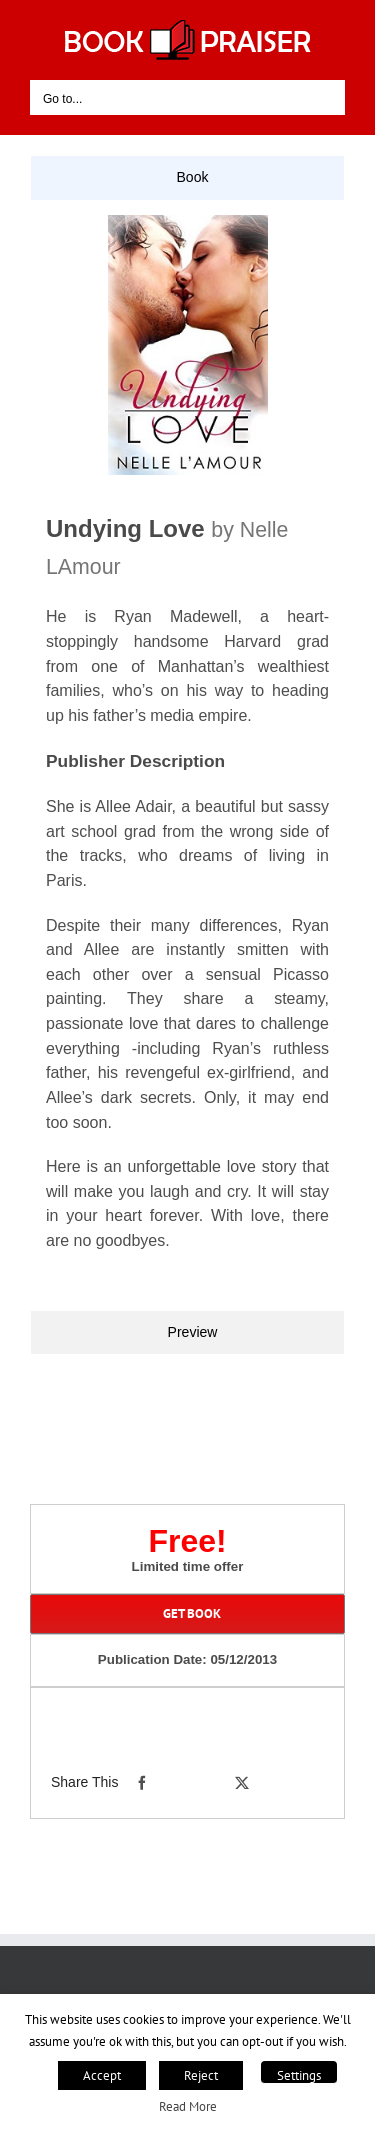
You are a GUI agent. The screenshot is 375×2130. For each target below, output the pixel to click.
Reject (201, 2075)
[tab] (187, 178)
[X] (242, 1783)
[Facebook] (142, 1783)
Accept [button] (102, 2075)
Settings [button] (299, 2075)
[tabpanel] (187, 755)
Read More (188, 2106)
